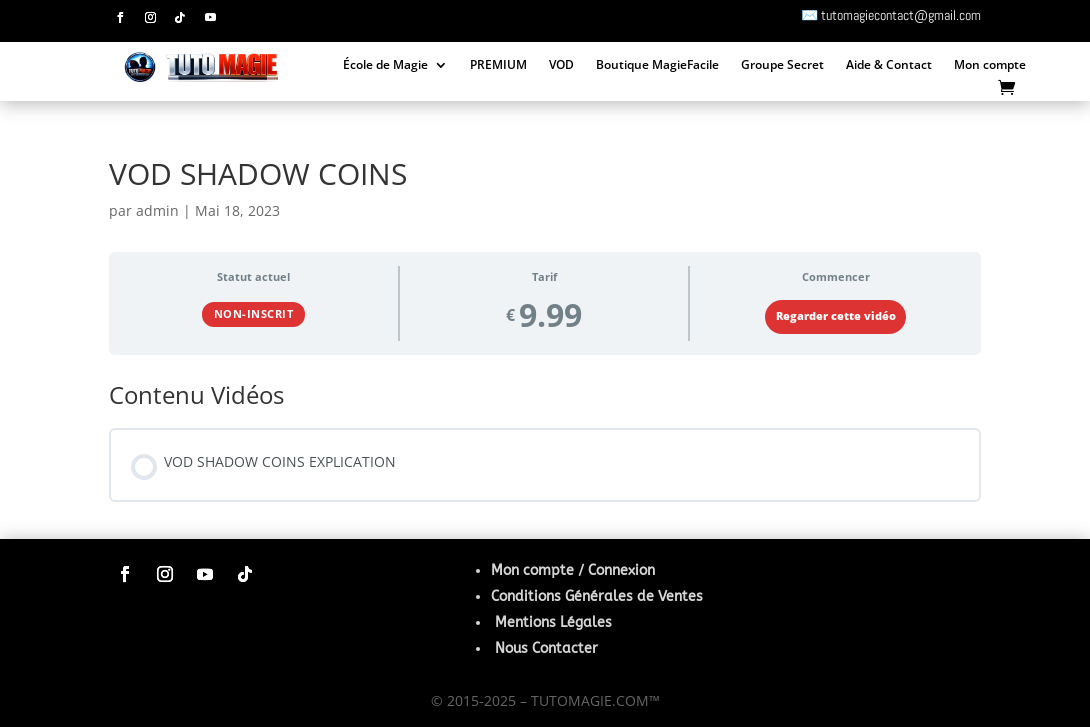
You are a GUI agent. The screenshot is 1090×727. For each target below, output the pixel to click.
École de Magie (385, 66)
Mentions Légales (553, 622)
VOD (561, 66)
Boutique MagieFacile (657, 66)
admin (157, 210)
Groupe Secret (782, 66)
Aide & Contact (889, 66)
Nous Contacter (546, 648)
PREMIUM (498, 66)
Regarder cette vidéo (836, 316)
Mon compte (990, 66)
